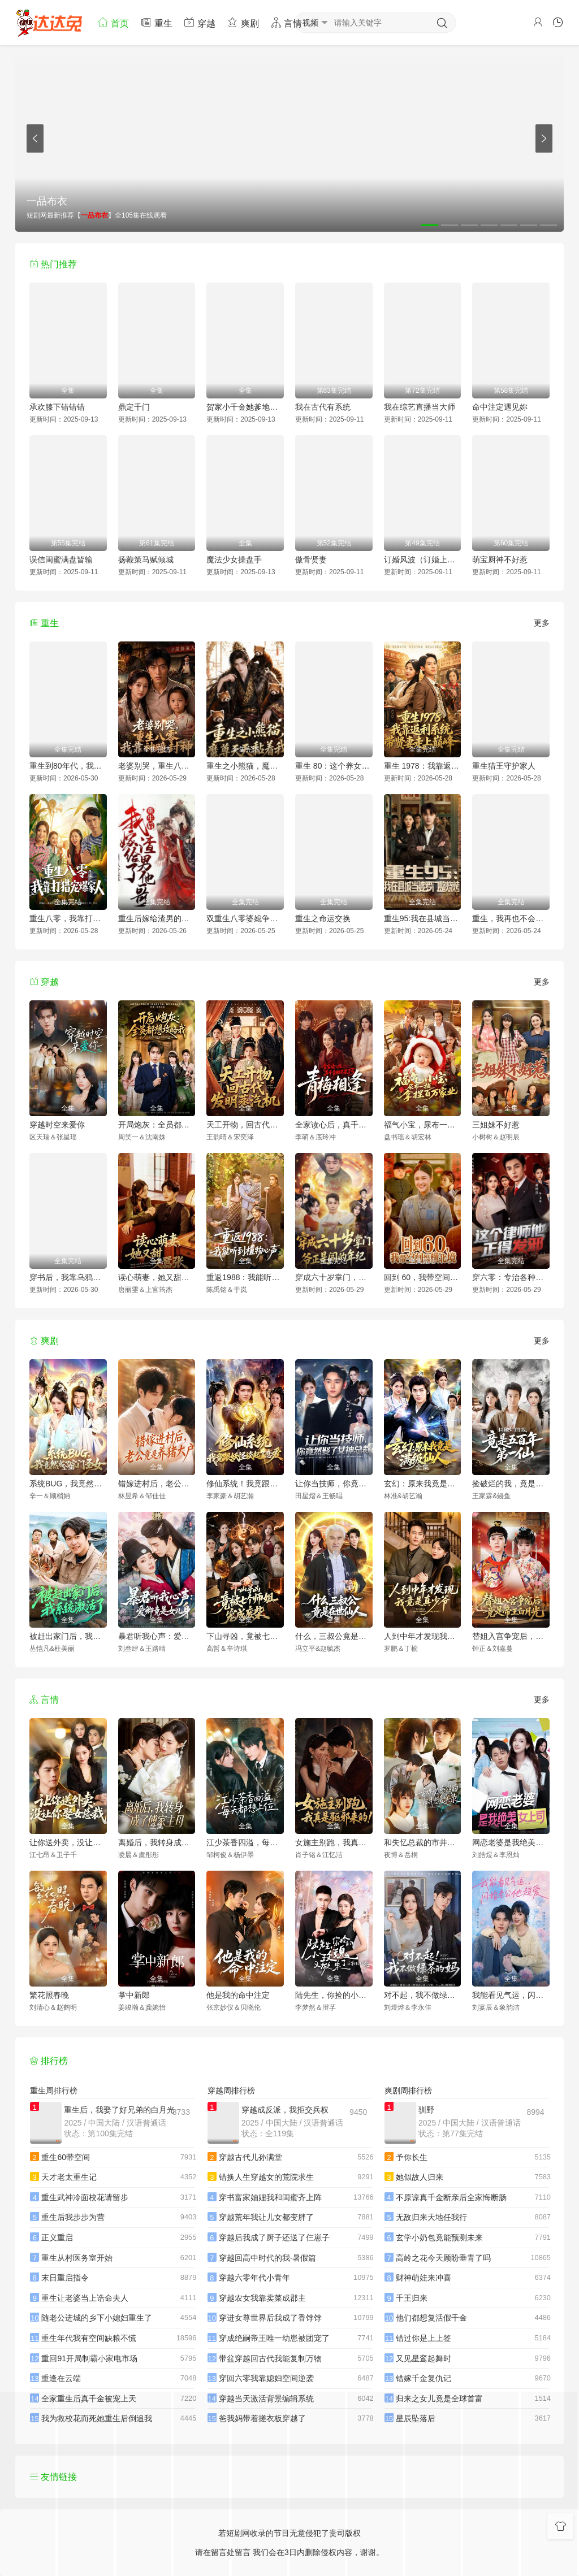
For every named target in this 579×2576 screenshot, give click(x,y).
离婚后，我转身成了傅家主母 (157, 1842)
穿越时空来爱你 (57, 1124)
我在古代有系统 (323, 406)
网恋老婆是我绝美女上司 (511, 1842)
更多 (542, 622)
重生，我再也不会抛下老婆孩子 (511, 918)
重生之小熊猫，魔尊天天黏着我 (245, 765)
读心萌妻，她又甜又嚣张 (157, 1277)
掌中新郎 (134, 1995)
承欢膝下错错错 (57, 406)
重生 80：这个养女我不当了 (334, 765)
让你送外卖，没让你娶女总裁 (68, 1842)
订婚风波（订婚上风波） (422, 559)
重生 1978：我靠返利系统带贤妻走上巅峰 (422, 765)
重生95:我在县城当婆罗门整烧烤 (422, 918)
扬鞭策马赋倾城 (146, 559)
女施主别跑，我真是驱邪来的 (334, 1842)
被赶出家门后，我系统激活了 (68, 1636)
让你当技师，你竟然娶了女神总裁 (334, 1483)
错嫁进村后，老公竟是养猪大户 (157, 1483)
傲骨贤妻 (311, 559)
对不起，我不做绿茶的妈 (422, 1995)
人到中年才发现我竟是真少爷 (422, 1636)
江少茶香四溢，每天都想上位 (245, 1842)
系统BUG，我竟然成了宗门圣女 (68, 1483)
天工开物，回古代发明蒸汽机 (245, 1124)
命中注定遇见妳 (500, 406)
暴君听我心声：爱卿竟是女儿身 (157, 1636)
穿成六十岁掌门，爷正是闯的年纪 (334, 1277)
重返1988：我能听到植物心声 (245, 1277)
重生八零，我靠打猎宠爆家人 (68, 918)
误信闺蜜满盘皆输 (61, 559)
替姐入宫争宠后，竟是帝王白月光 (511, 1636)
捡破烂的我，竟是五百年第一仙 (511, 1483)
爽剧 (242, 22)
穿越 (199, 22)
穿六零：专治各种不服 (511, 1277)
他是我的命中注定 (238, 1995)
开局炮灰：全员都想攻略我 (157, 1124)
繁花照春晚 (49, 1995)
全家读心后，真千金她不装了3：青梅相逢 (334, 1124)
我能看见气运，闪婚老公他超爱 (511, 1995)
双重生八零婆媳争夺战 (245, 918)
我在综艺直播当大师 (419, 406)
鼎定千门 (134, 406)
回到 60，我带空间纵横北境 (422, 1277)
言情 (286, 22)
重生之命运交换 (323, 918)
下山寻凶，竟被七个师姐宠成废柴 (245, 1636)
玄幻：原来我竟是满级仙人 (422, 1483)
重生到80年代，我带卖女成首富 (68, 765)
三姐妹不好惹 (496, 1124)
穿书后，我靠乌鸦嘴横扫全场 (68, 1277)
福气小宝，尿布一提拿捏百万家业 (422, 1124)
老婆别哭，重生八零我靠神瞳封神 (157, 765)
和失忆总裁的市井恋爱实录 (422, 1842)
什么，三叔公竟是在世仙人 (334, 1636)
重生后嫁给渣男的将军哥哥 (157, 918)
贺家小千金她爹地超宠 (245, 406)
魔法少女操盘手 (234, 559)
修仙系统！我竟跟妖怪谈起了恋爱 (245, 1483)
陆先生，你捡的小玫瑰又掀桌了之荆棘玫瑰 (334, 1995)
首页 (113, 22)
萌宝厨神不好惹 (500, 559)
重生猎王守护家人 (503, 765)
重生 (156, 22)
